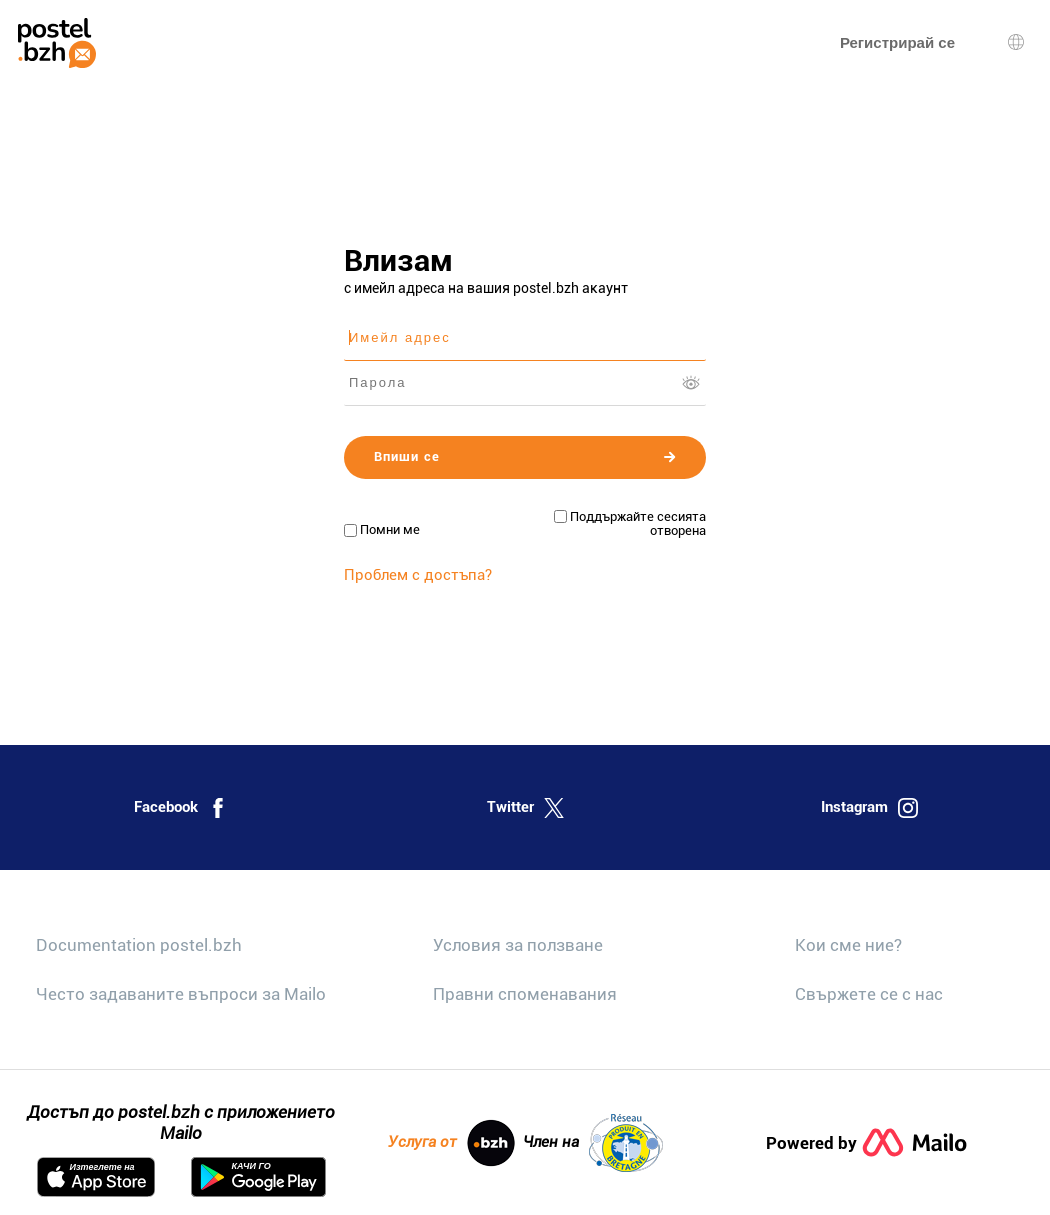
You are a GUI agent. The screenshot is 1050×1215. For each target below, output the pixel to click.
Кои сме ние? (848, 945)
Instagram (869, 808)
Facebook (181, 808)
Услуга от (451, 1143)
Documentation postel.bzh (139, 945)
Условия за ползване (518, 945)
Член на (593, 1143)
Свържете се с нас (869, 994)
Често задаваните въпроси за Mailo (181, 994)
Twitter (525, 808)
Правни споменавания (525, 994)
